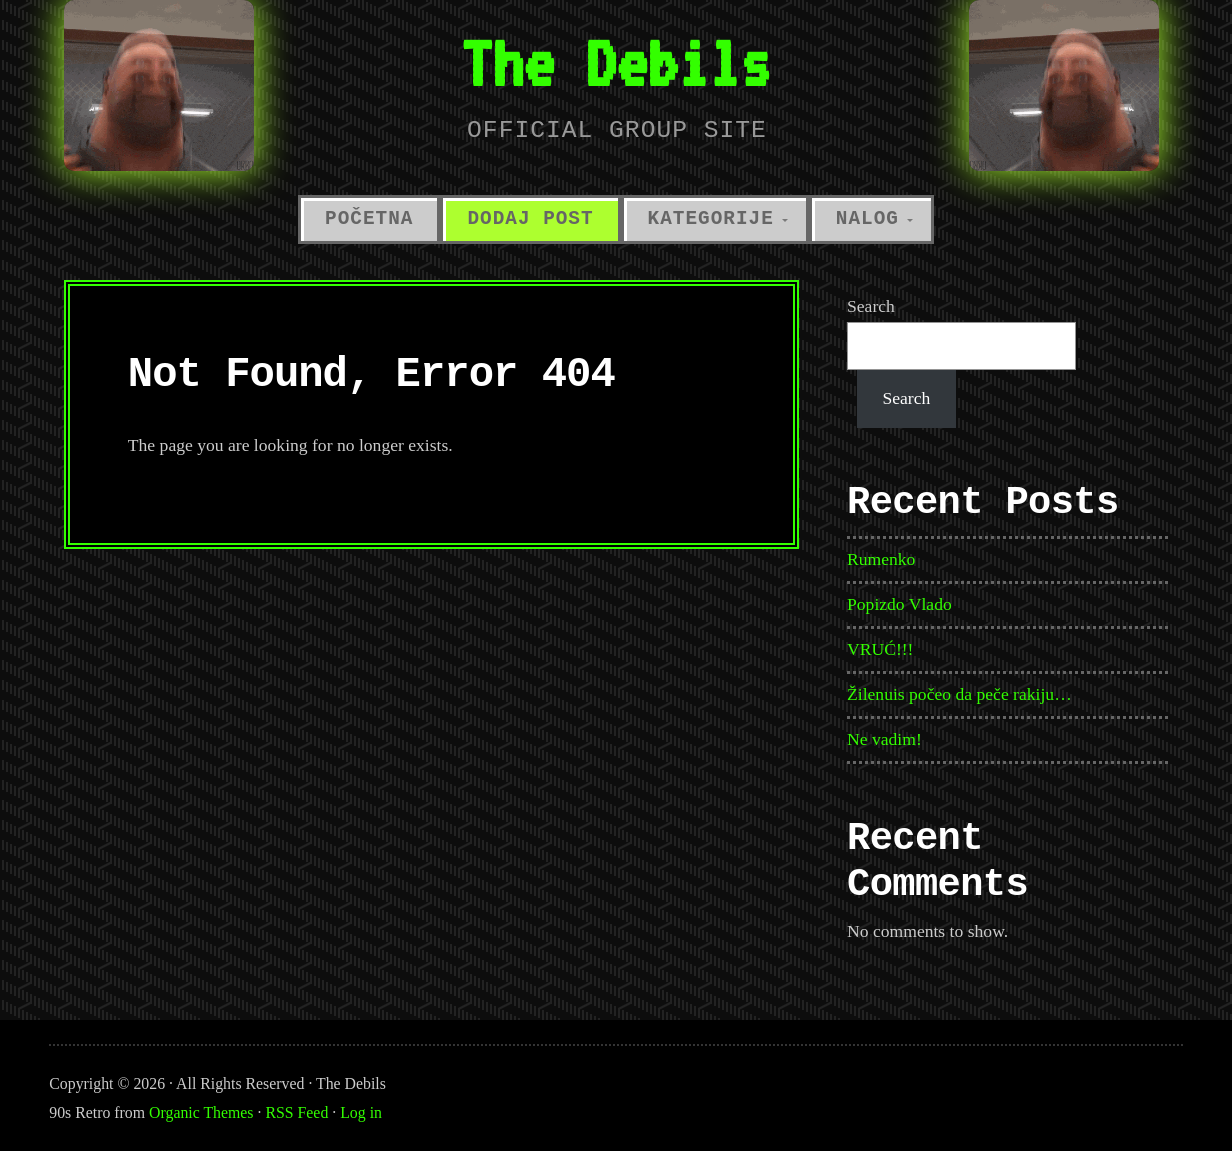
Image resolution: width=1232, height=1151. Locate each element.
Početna (369, 219)
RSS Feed (296, 1112)
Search (871, 306)
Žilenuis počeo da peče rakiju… (959, 694)
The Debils (616, 62)
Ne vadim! (884, 739)
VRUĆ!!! (880, 649)
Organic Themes (201, 1112)
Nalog (867, 219)
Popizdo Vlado (899, 604)
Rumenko (881, 559)
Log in (361, 1112)
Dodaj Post (530, 219)
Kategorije (711, 219)
